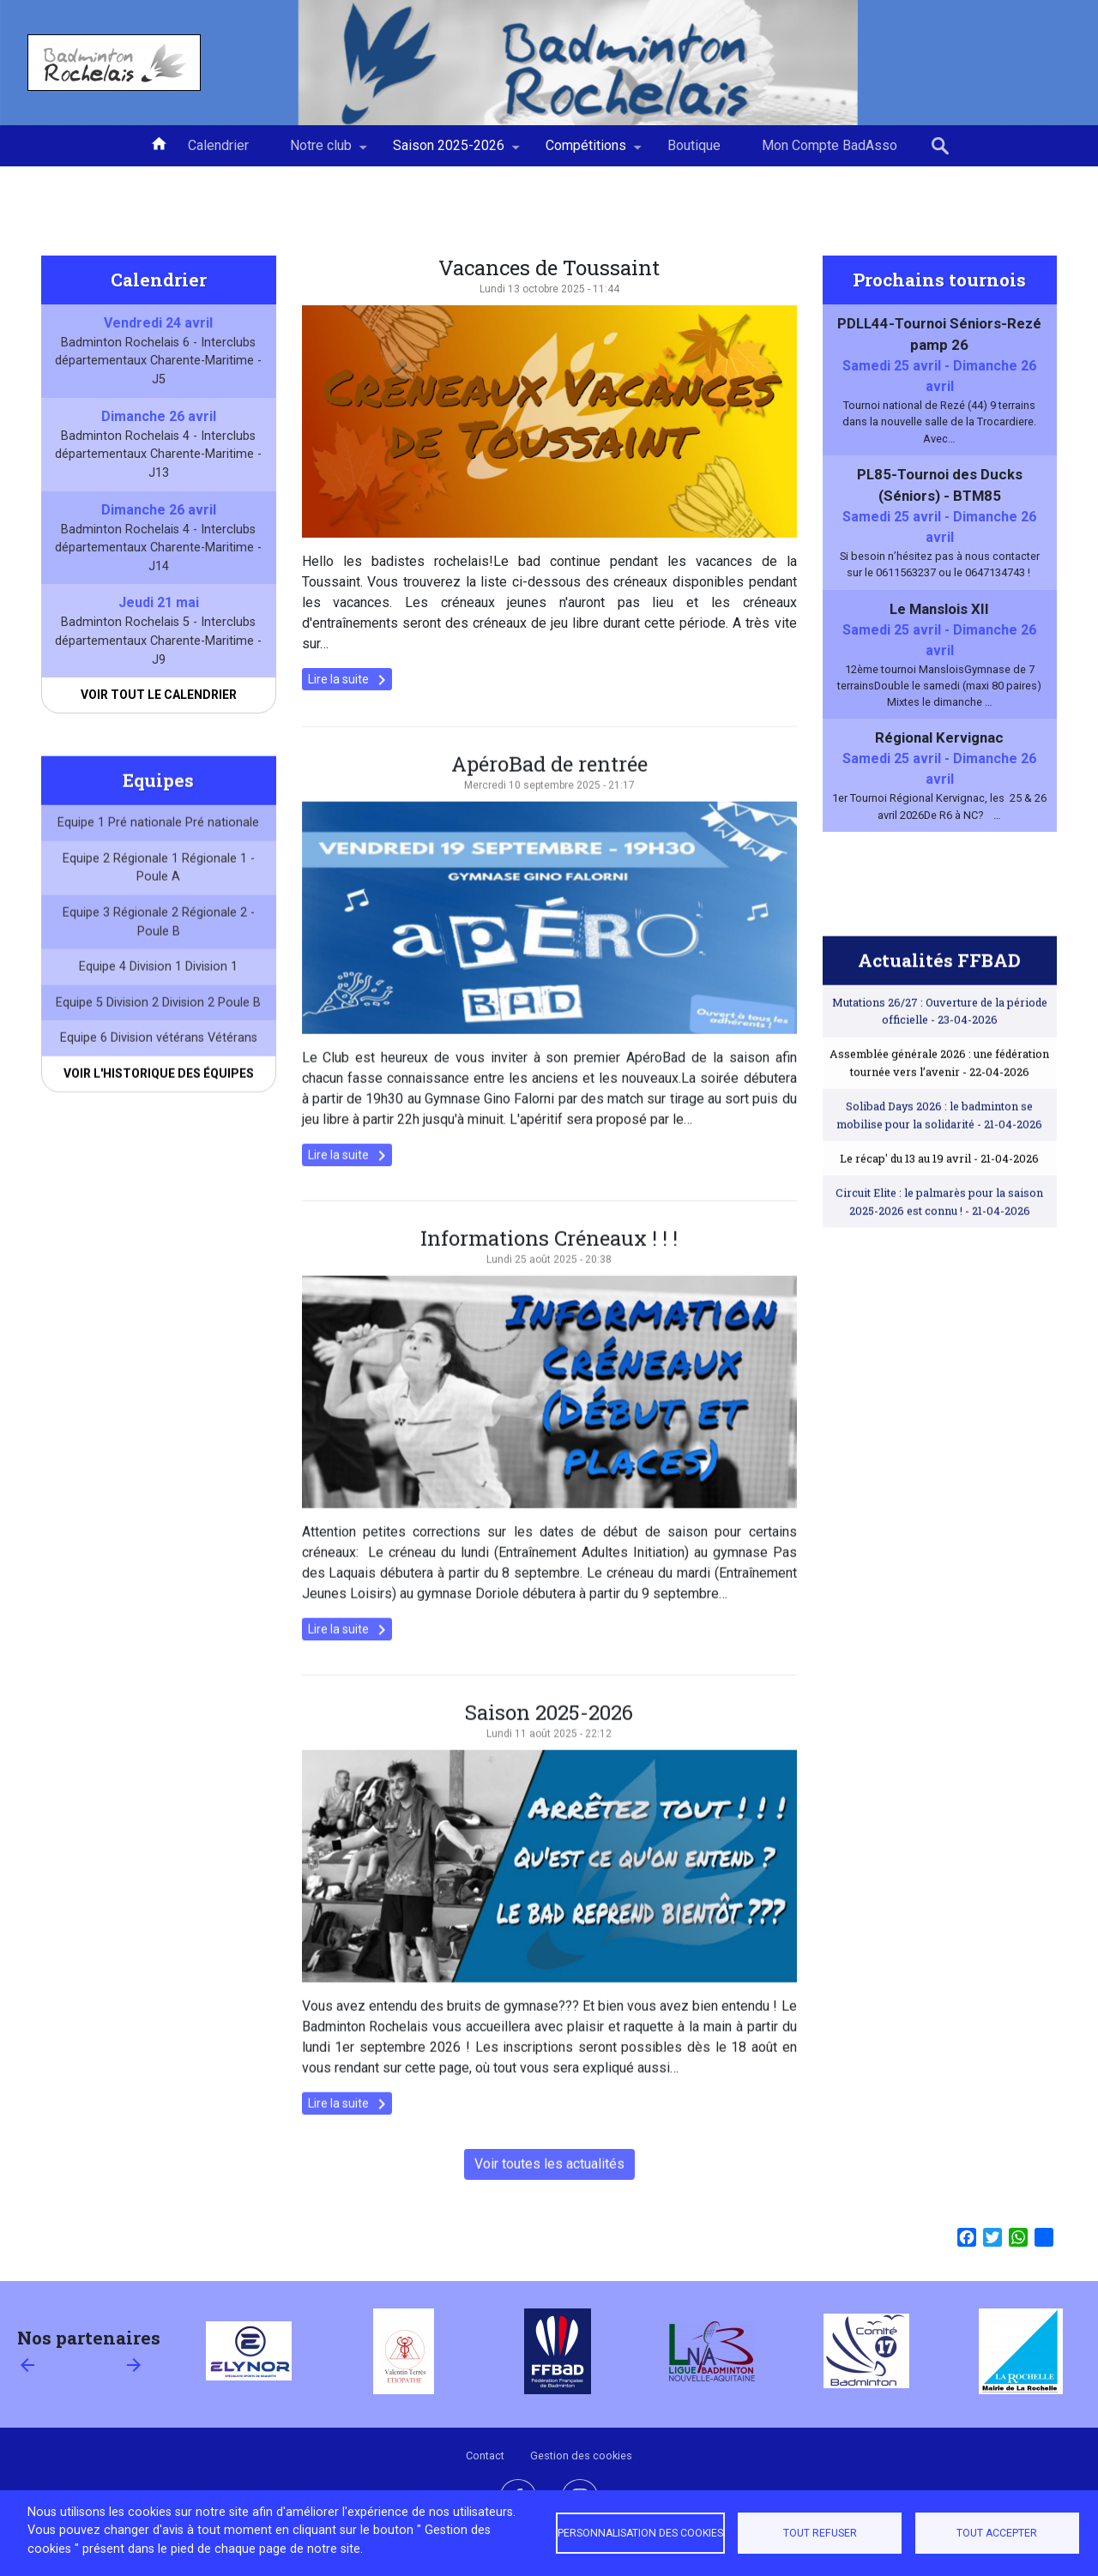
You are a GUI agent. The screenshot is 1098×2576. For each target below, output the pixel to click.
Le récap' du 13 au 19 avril (939, 1198)
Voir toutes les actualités (549, 2202)
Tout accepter (996, 2533)
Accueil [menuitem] (158, 142)
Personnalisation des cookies (640, 2533)
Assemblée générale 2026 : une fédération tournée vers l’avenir (939, 1101)
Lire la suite (350, 680)
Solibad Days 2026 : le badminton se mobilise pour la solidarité (939, 1154)
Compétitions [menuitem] (586, 151)
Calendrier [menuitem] (218, 145)
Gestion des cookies (581, 2455)
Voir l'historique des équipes (158, 1113)
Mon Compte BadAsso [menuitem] (829, 145)
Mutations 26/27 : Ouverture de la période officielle (939, 1049)
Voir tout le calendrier (159, 694)
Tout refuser (820, 2533)
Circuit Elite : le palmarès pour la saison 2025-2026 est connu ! (939, 1240)
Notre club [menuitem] (320, 151)
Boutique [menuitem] (694, 145)
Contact (485, 2455)
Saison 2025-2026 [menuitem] (448, 151)
